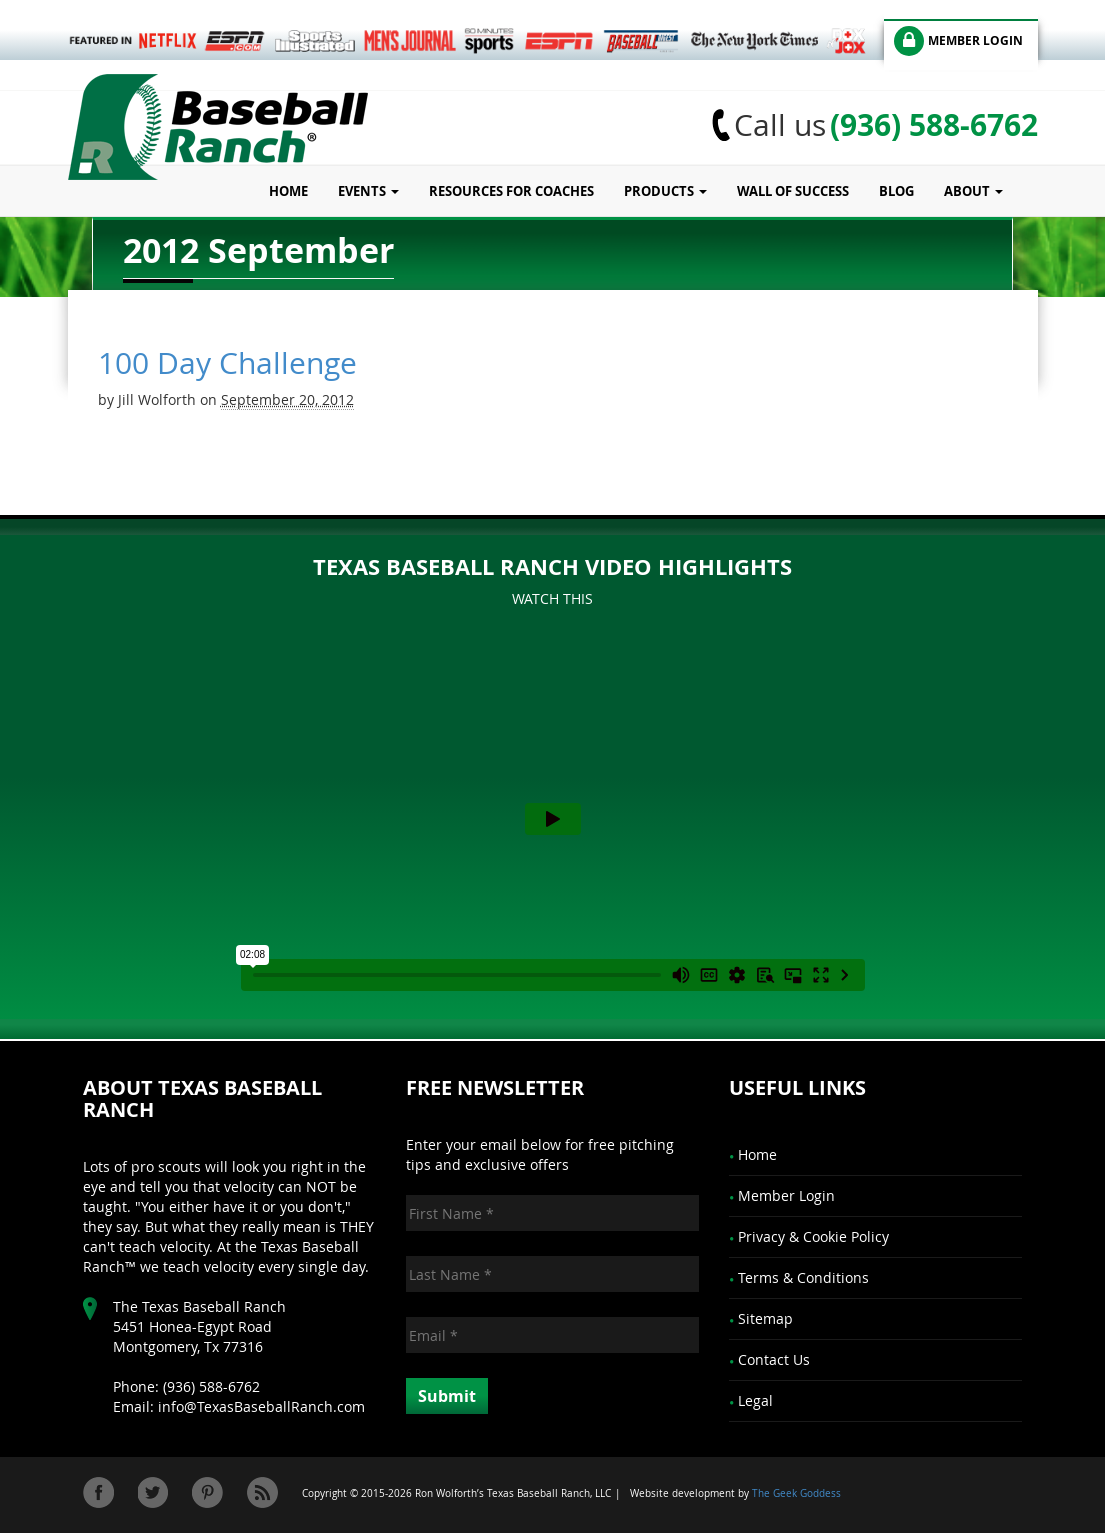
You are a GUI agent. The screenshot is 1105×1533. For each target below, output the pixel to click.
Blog (896, 191)
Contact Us (774, 1359)
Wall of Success (793, 191)
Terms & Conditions (803, 1277)
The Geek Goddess (796, 1493)
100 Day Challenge (227, 363)
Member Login (786, 1195)
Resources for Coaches (511, 191)
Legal (755, 1400)
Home (288, 191)
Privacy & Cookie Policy (813, 1236)
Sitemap (765, 1318)
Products (665, 191)
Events (368, 191)
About (973, 191)
